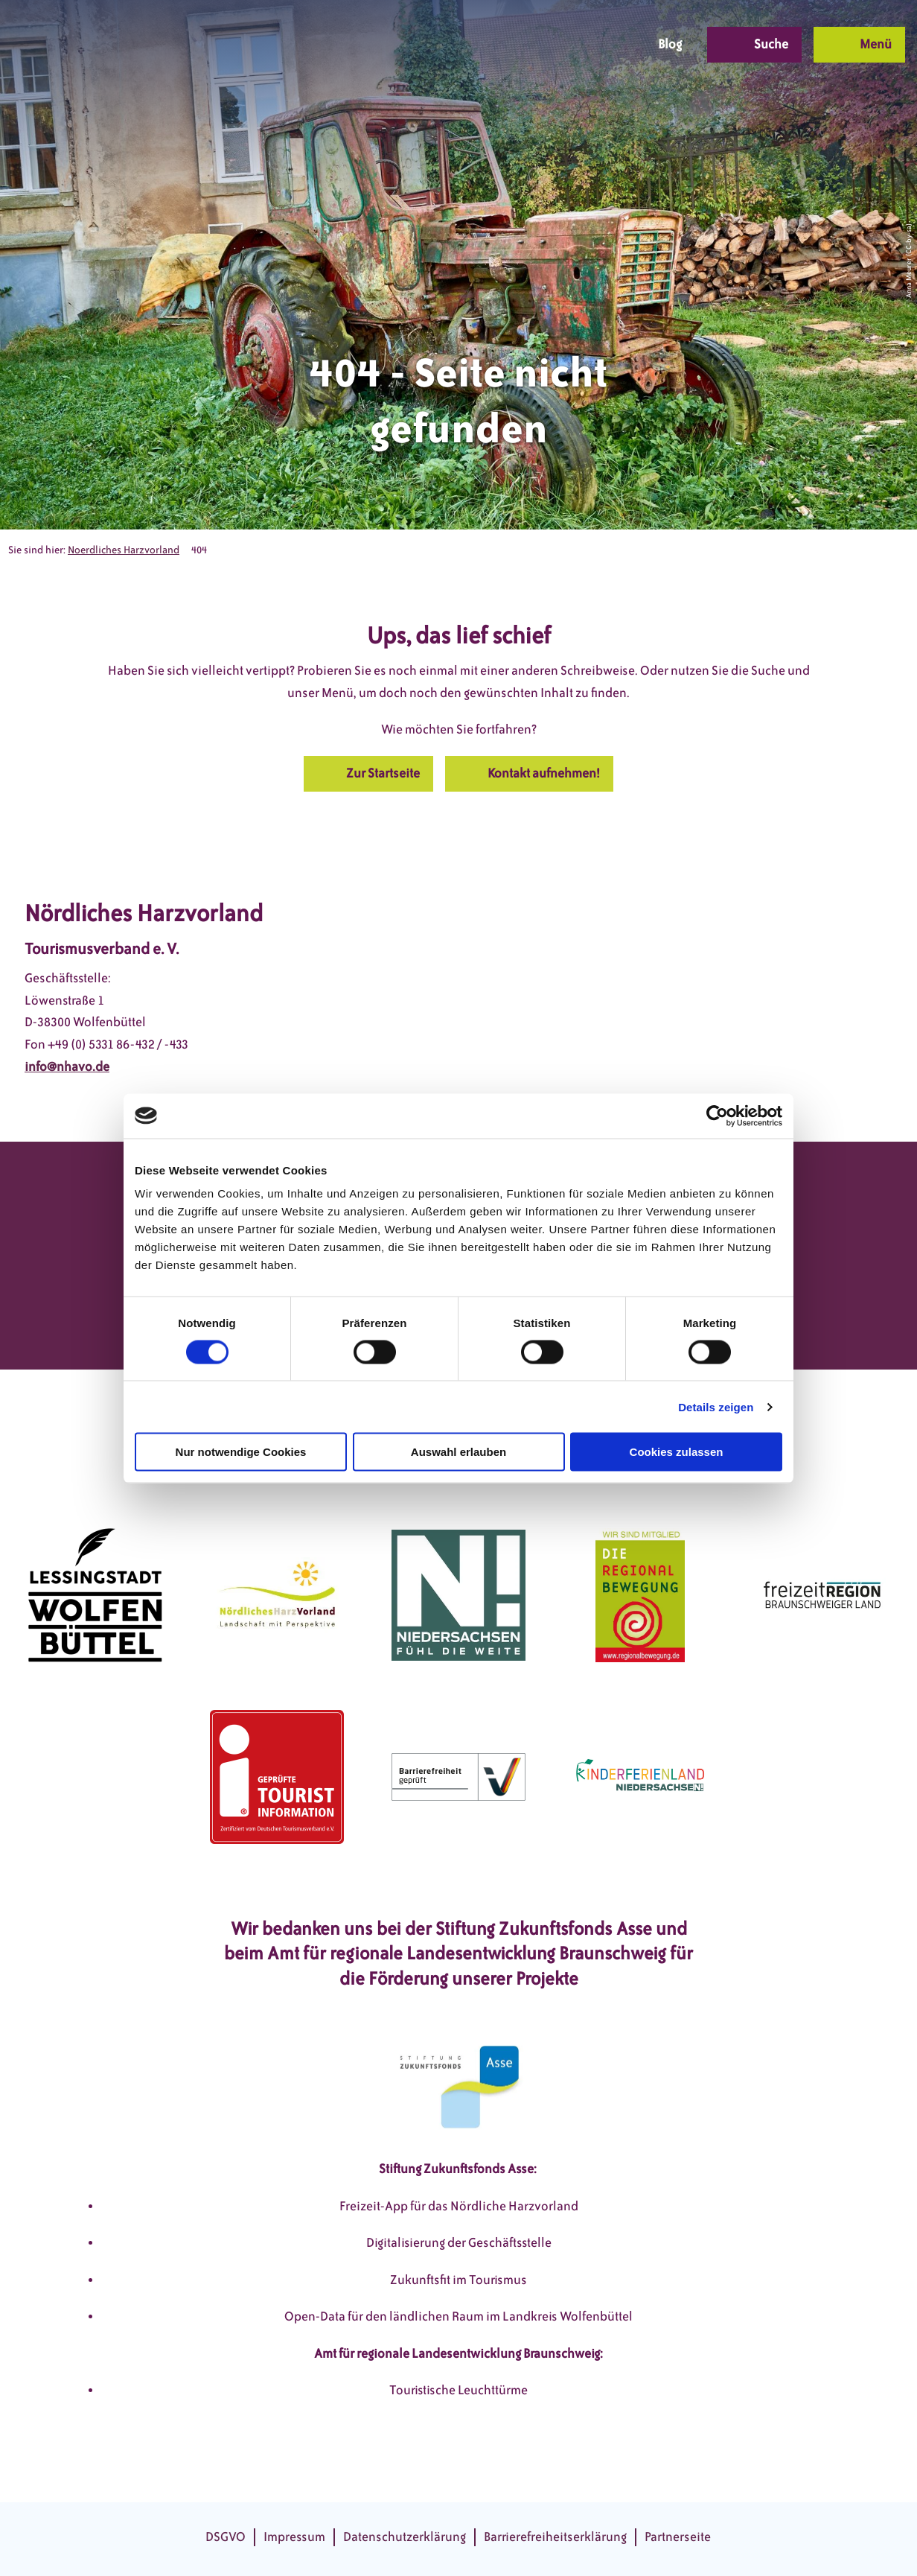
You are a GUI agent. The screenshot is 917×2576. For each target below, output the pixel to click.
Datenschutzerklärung (404, 2536)
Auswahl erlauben (458, 1452)
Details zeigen (715, 1406)
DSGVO (225, 2536)
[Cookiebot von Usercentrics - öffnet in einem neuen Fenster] (717, 1115)
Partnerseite (678, 2536)
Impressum (294, 2536)
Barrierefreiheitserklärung (555, 2536)
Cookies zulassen (676, 1452)
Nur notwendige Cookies (241, 1452)
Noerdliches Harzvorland (123, 550)
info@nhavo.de (67, 1066)
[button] (519, 45)
